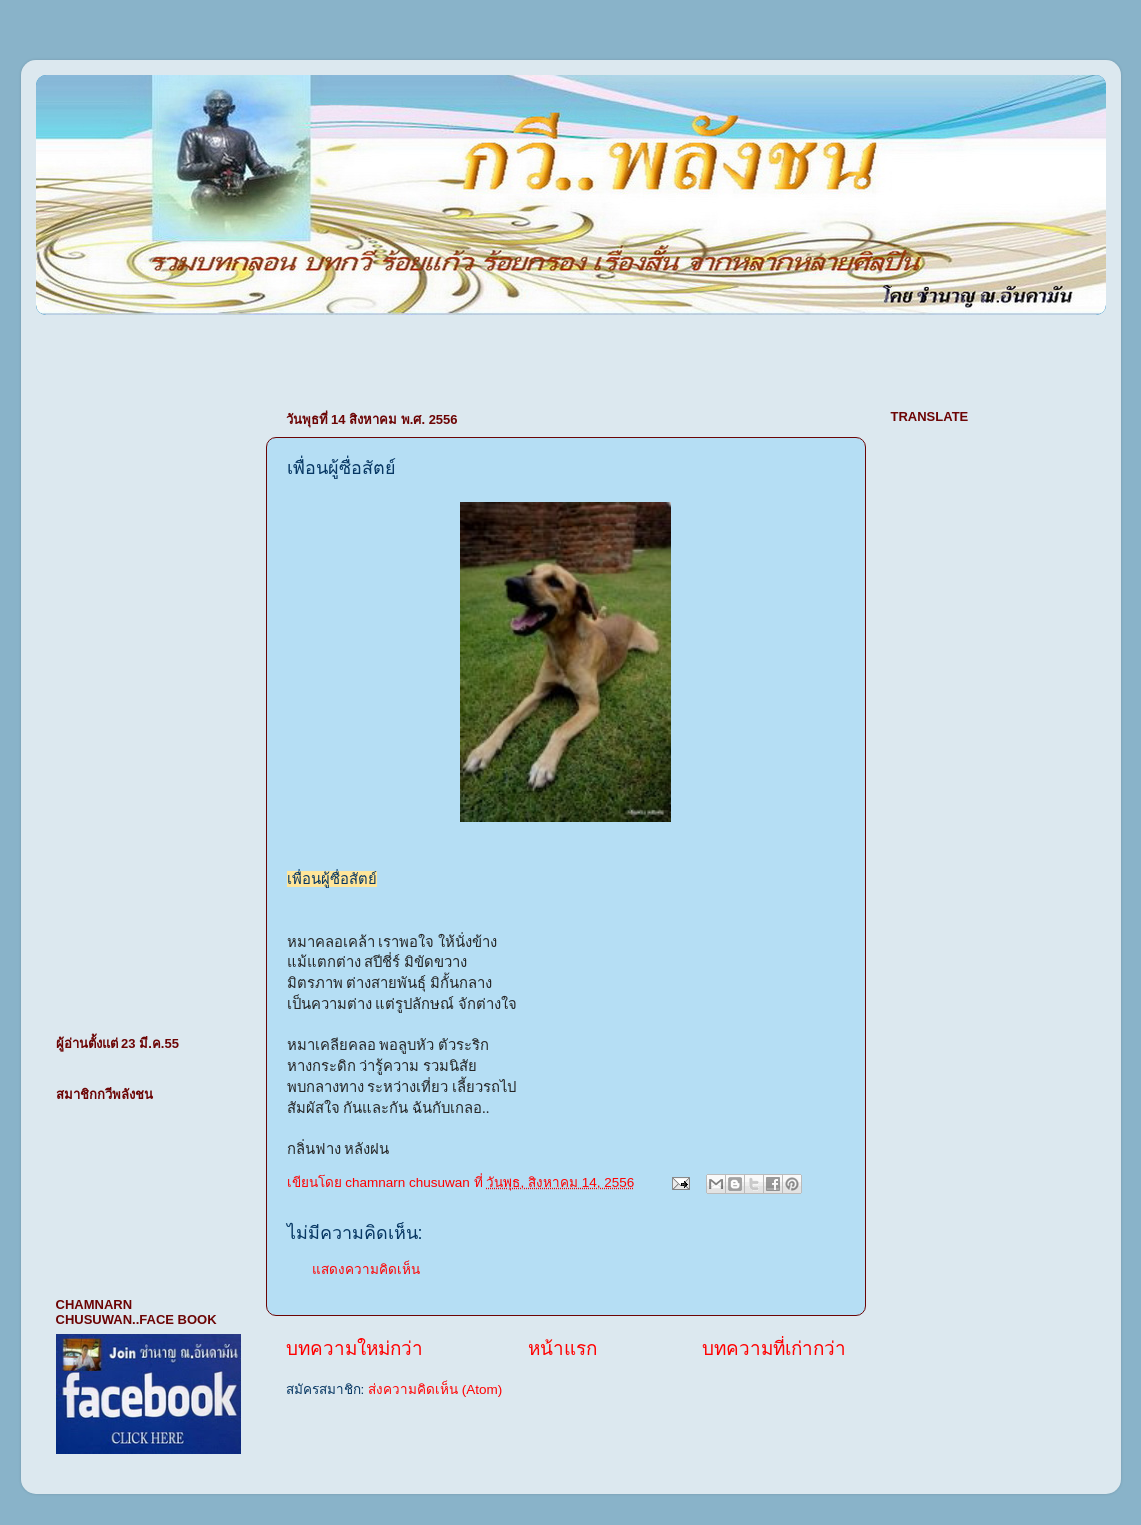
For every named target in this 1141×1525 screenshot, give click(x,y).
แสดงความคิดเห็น (366, 1269)
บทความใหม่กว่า (354, 1348)
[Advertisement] (270, 352)
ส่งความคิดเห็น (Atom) (435, 1389)
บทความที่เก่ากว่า (774, 1348)
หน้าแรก (562, 1348)
